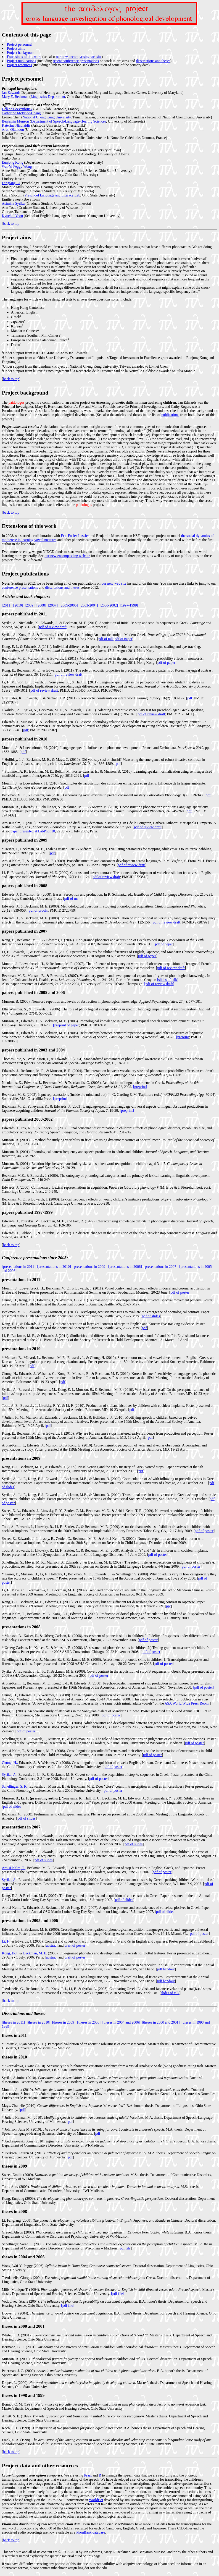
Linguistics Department (48, 97)
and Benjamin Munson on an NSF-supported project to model (135, 536)
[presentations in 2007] (161, 1266)
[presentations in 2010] (54, 1266)
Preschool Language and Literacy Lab (52, 195)
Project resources (19, 65)
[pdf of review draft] (159, 984)
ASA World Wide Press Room (186, 1703)
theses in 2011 (14, 2035)
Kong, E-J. (10, 1953)
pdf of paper (123, 639)
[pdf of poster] (203, 1687)
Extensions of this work (24, 57)
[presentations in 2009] (89, 1266)
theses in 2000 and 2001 (23, 2326)
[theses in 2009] (63, 2022)
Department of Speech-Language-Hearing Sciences (68, 121)
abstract (52, 1945)
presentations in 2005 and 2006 (30, 1920)
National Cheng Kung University (47, 117)
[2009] (30, 605)
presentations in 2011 (21, 1279)
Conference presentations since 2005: (35, 1257)
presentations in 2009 (21, 1458)
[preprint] (140, 1087)
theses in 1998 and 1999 (23, 2395)
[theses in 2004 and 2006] (121, 2022)
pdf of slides (151, 1316)
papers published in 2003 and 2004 (33, 1050)
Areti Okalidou (13, 129)
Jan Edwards (11, 92)
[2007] (53, 605)
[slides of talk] (167, 980)
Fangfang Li (11, 183)
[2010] (18, 605)
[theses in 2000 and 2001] (161, 2022)
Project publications (21, 61)
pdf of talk (106, 639)
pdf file (125, 2248)
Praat (88, 2475)
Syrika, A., (9, 1774)
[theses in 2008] (88, 2022)
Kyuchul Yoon (12, 216)
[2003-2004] (89, 605)
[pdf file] (117, 2294)
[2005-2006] (69, 605)
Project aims (16, 48)
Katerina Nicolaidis (16, 125)
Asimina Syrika (13, 203)
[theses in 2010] (38, 2022)
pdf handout (166, 1969)
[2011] (6, 605)
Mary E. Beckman (15, 97)
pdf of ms (71, 898)
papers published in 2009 (24, 840)
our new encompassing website (79, 57)
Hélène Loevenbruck (17, 109)
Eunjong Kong (12, 162)
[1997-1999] (129, 605)
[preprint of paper (66, 1025)
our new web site (113, 583)
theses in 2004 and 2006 (23, 2256)
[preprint (182, 1037)
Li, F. (6, 1941)
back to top (11, 223)
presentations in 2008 (21, 1626)
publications (170, 415)
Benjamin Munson (15, 121)
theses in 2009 (14, 2166)
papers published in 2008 (24, 885)
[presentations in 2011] (18, 1266)
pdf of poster (179, 1292)
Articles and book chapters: (26, 596)
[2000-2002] (109, 605)
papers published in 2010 (24, 739)
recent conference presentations (76, 61)
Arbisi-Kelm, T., (14, 1868)
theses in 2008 (14, 2211)
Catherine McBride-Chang (21, 113)
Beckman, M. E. (35, 1953)
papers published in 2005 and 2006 (33, 992)
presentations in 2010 (21, 1348)
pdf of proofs (38, 910)
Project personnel (19, 44)
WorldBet (96, 2500)
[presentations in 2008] (125, 1266)
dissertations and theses (153, 61)
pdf (189, 698)
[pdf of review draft (166, 922)
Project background (21, 53)
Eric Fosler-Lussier (75, 536)
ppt (140, 1471)
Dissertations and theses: (24, 2013)
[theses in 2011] (13, 2022)
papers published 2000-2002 (27, 1119)
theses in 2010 (14, 2057)
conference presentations (20, 587)
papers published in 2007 (24, 931)
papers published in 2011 (24, 614)
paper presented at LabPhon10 (33, 831)
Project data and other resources (40, 2466)
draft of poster (74, 1945)
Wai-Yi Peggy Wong (17, 166)
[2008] (41, 605)
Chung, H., (10, 1763)
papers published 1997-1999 (27, 1212)
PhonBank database (90, 2532)
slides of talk (170, 1993)
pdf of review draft (52, 627)
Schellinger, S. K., (15, 1786)
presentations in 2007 (21, 1827)
